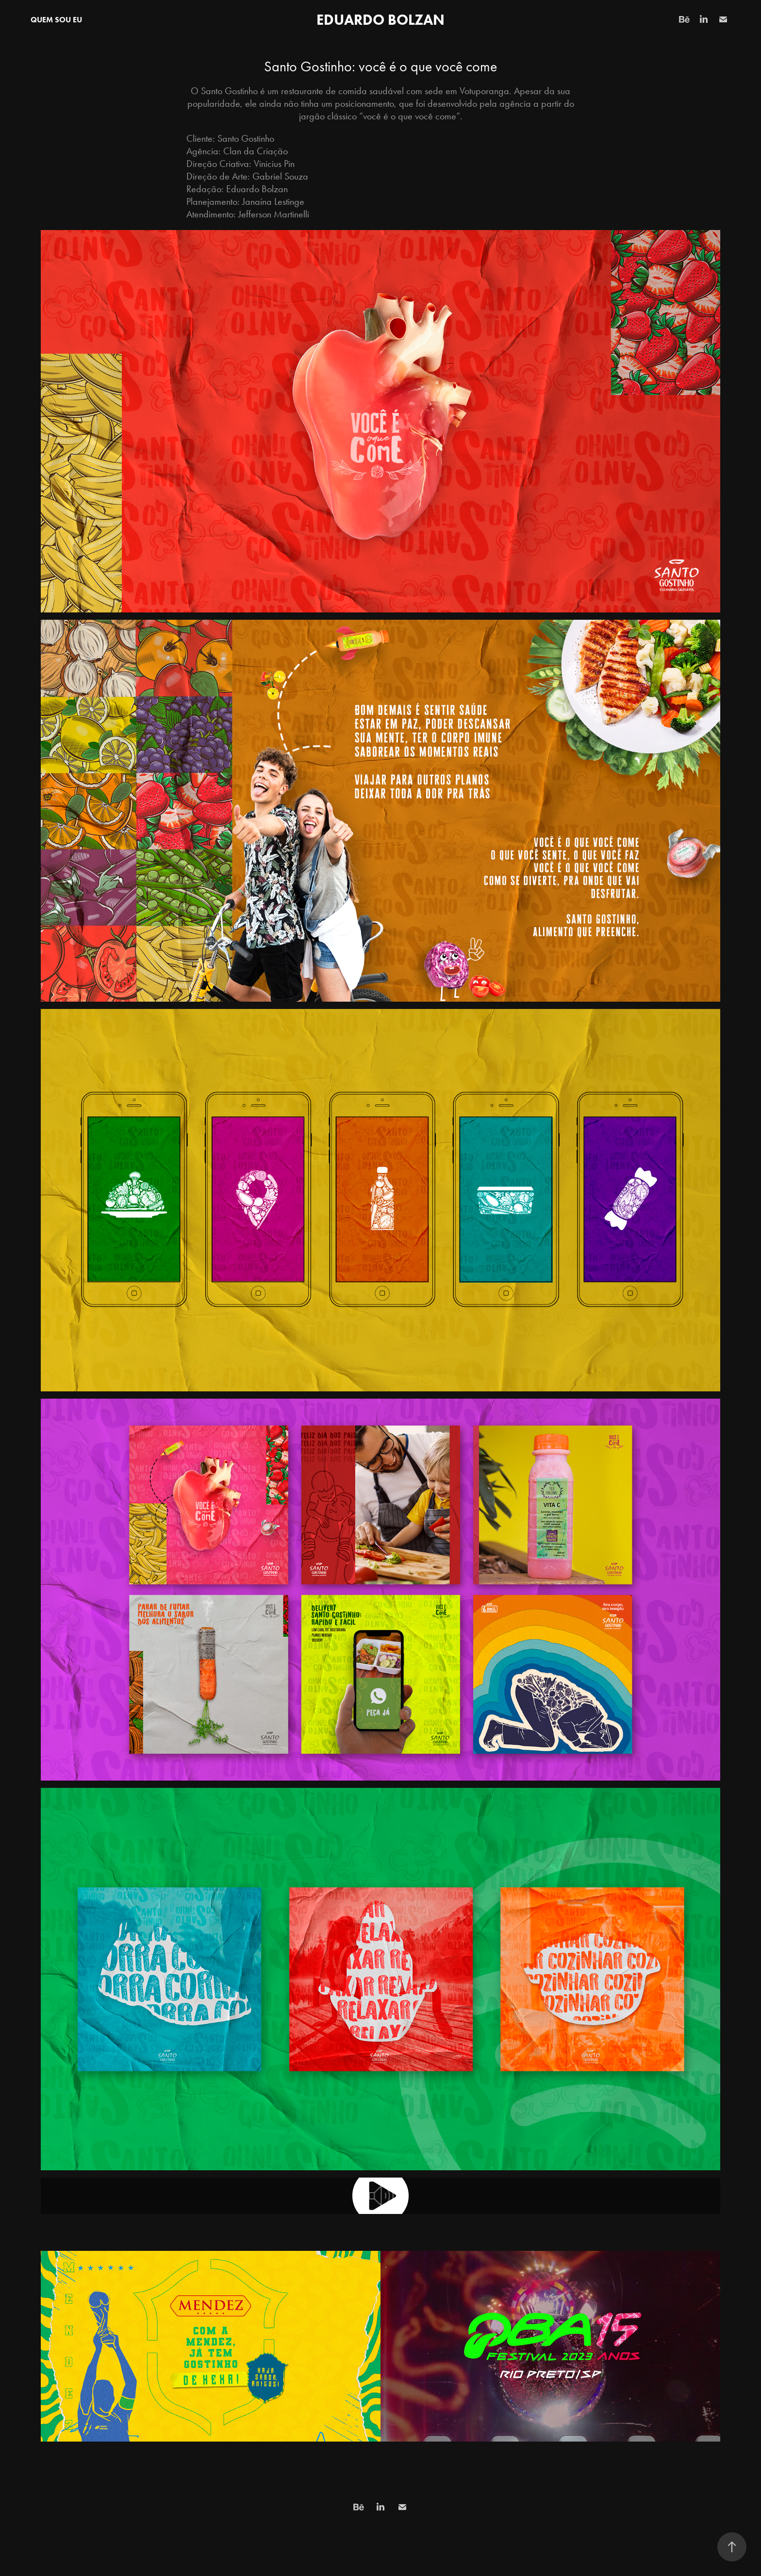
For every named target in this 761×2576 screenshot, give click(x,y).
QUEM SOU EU (56, 19)
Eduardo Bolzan (380, 20)
